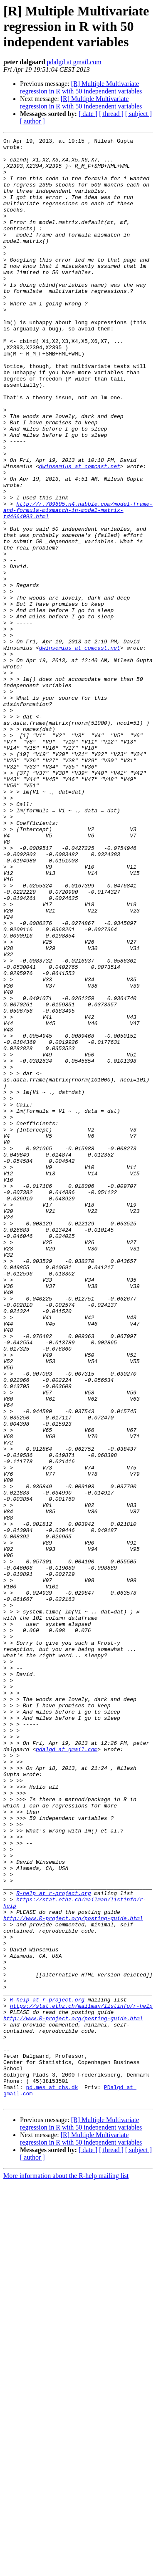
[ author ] (32, 121)
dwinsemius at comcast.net (79, 532)
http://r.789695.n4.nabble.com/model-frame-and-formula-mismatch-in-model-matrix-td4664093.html (78, 585)
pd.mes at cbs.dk (52, 2477)
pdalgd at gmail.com (74, 62)
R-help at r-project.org (53, 2244)
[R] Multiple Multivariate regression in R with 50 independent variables (81, 87)
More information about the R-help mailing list (66, 2568)
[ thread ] (111, 113)
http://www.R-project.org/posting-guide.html (73, 2275)
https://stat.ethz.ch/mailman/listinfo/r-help (81, 2380)
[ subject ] (138, 113)
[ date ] (88, 113)
